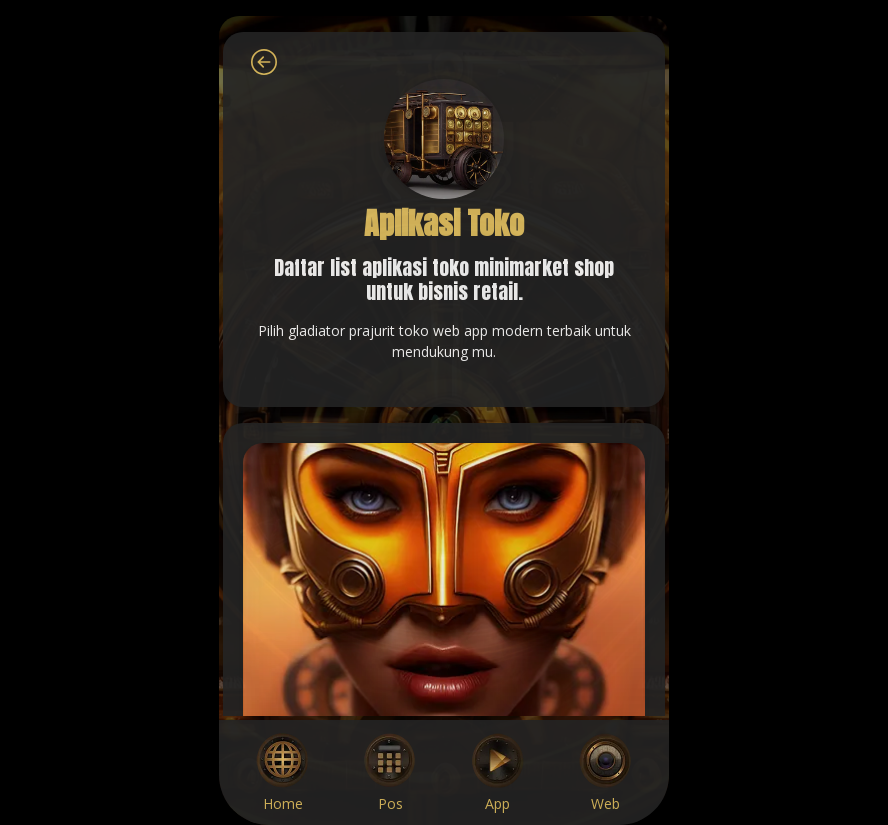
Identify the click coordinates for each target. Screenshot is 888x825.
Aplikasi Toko (444, 223)
